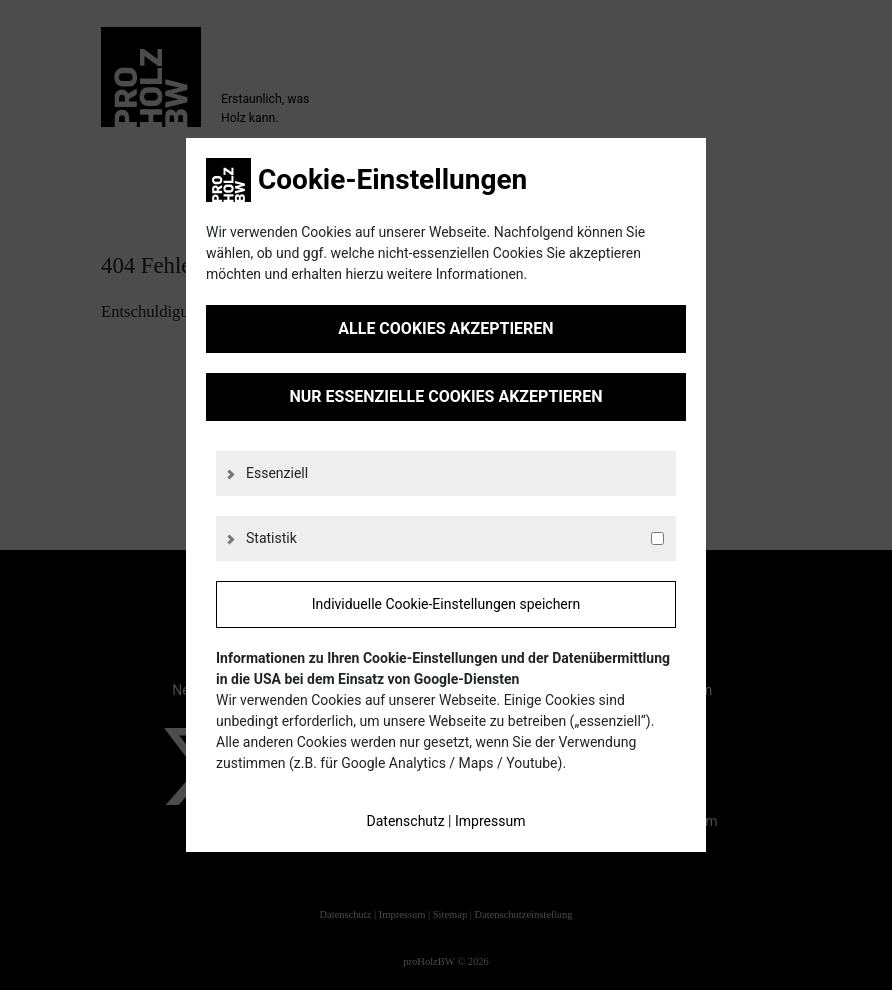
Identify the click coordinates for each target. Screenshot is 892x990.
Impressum (490, 821)
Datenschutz (406, 821)
